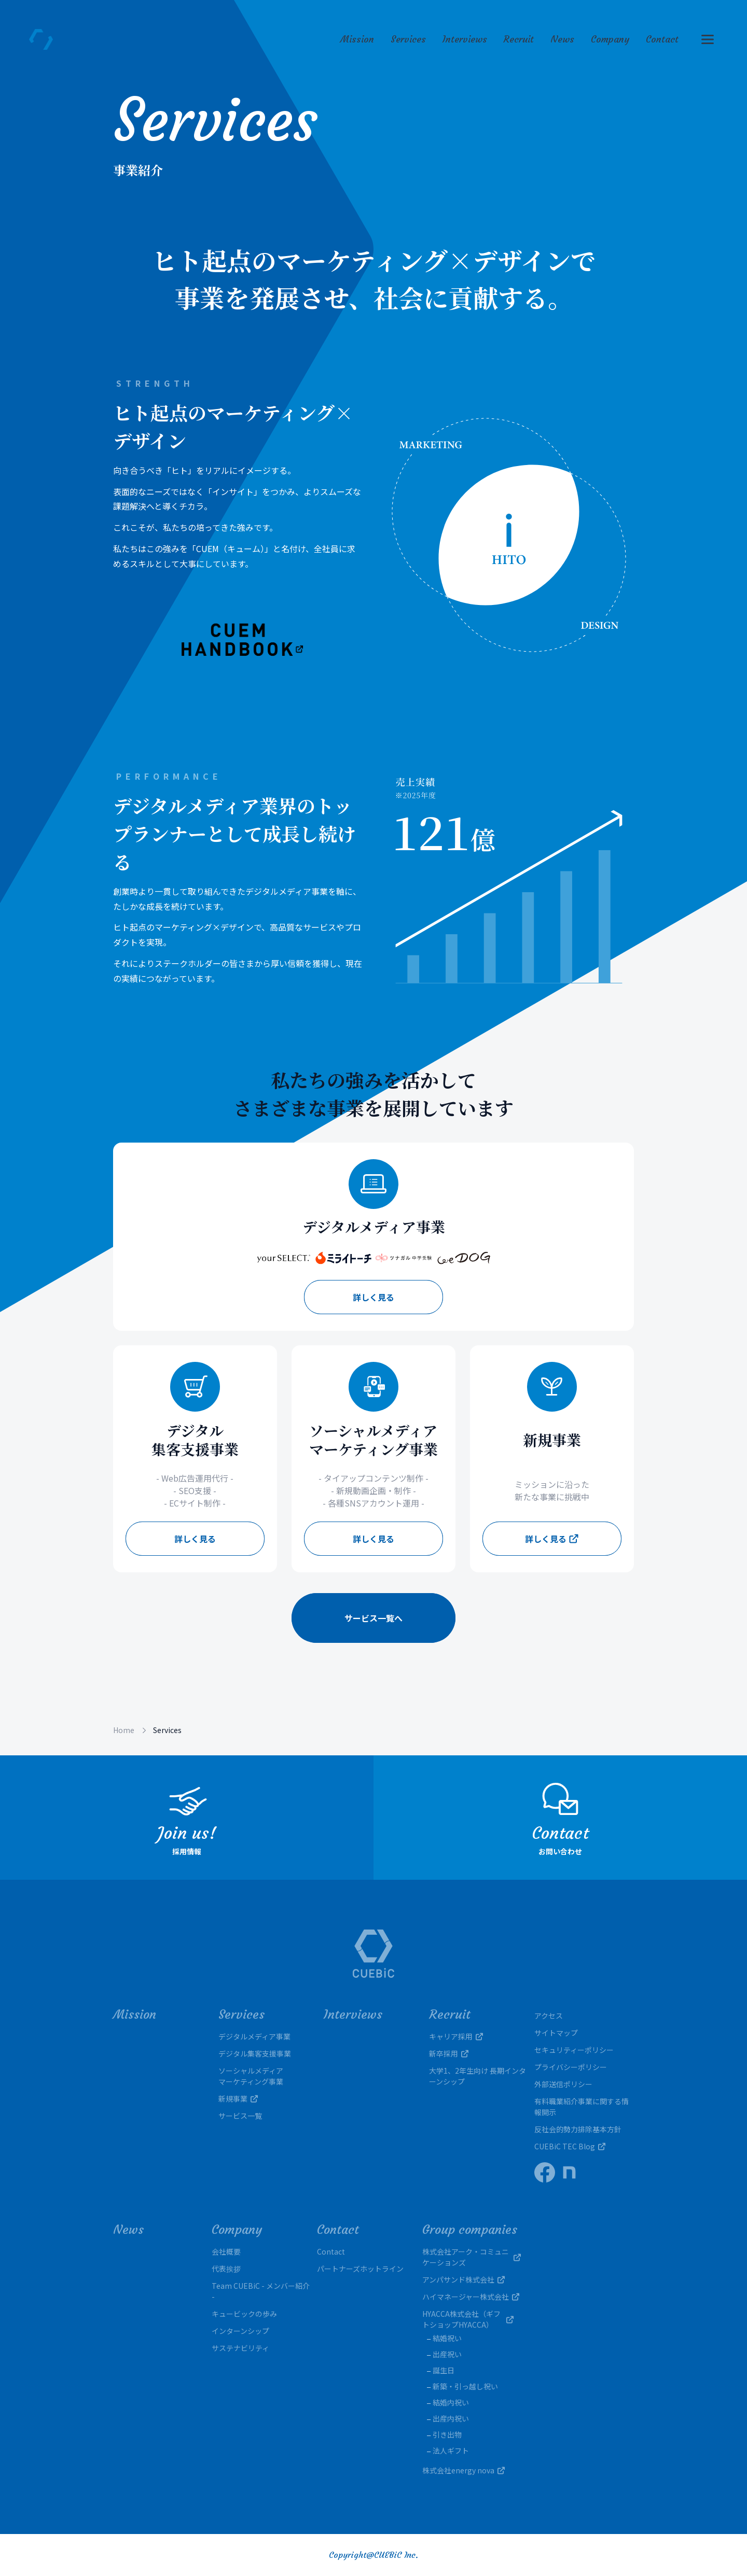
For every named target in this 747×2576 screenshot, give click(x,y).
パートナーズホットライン (360, 2268)
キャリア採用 (456, 2036)
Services (408, 39)
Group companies (469, 2229)
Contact (662, 39)
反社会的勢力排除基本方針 (577, 2129)
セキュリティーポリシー (574, 2050)
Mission (357, 39)
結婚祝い (447, 2338)
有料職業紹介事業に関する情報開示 (581, 2106)
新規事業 (238, 2098)
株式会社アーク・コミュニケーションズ (471, 2257)
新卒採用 (448, 2053)
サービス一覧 (240, 2115)
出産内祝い (451, 2418)
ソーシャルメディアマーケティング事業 (250, 2076)
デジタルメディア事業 (254, 2036)
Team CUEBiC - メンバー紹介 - (261, 2291)
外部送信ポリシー (563, 2084)
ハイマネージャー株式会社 (470, 2296)
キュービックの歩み (244, 2313)
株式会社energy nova (463, 2470)
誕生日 (443, 2370)
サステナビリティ (240, 2348)
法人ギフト (451, 2450)
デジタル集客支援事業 (254, 2053)
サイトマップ (556, 2033)
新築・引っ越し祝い (465, 2386)
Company (610, 39)
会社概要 (226, 2251)
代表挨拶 (226, 2268)
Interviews (464, 39)
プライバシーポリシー (570, 2067)
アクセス (548, 2015)
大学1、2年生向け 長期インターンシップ (477, 2076)
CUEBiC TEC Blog (569, 2146)
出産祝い (447, 2354)
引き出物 (447, 2434)
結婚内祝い (451, 2402)
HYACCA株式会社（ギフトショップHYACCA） (471, 2319)
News (562, 39)
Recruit (519, 39)
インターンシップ (240, 2331)
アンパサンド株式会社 (463, 2279)
